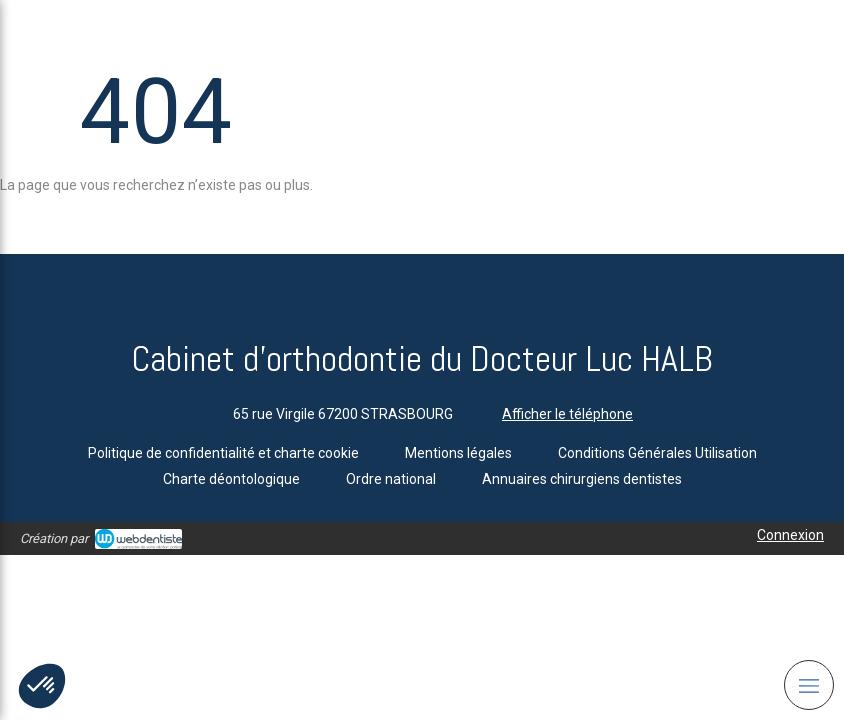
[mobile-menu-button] (809, 685)
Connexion (790, 535)
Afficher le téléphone (567, 414)
